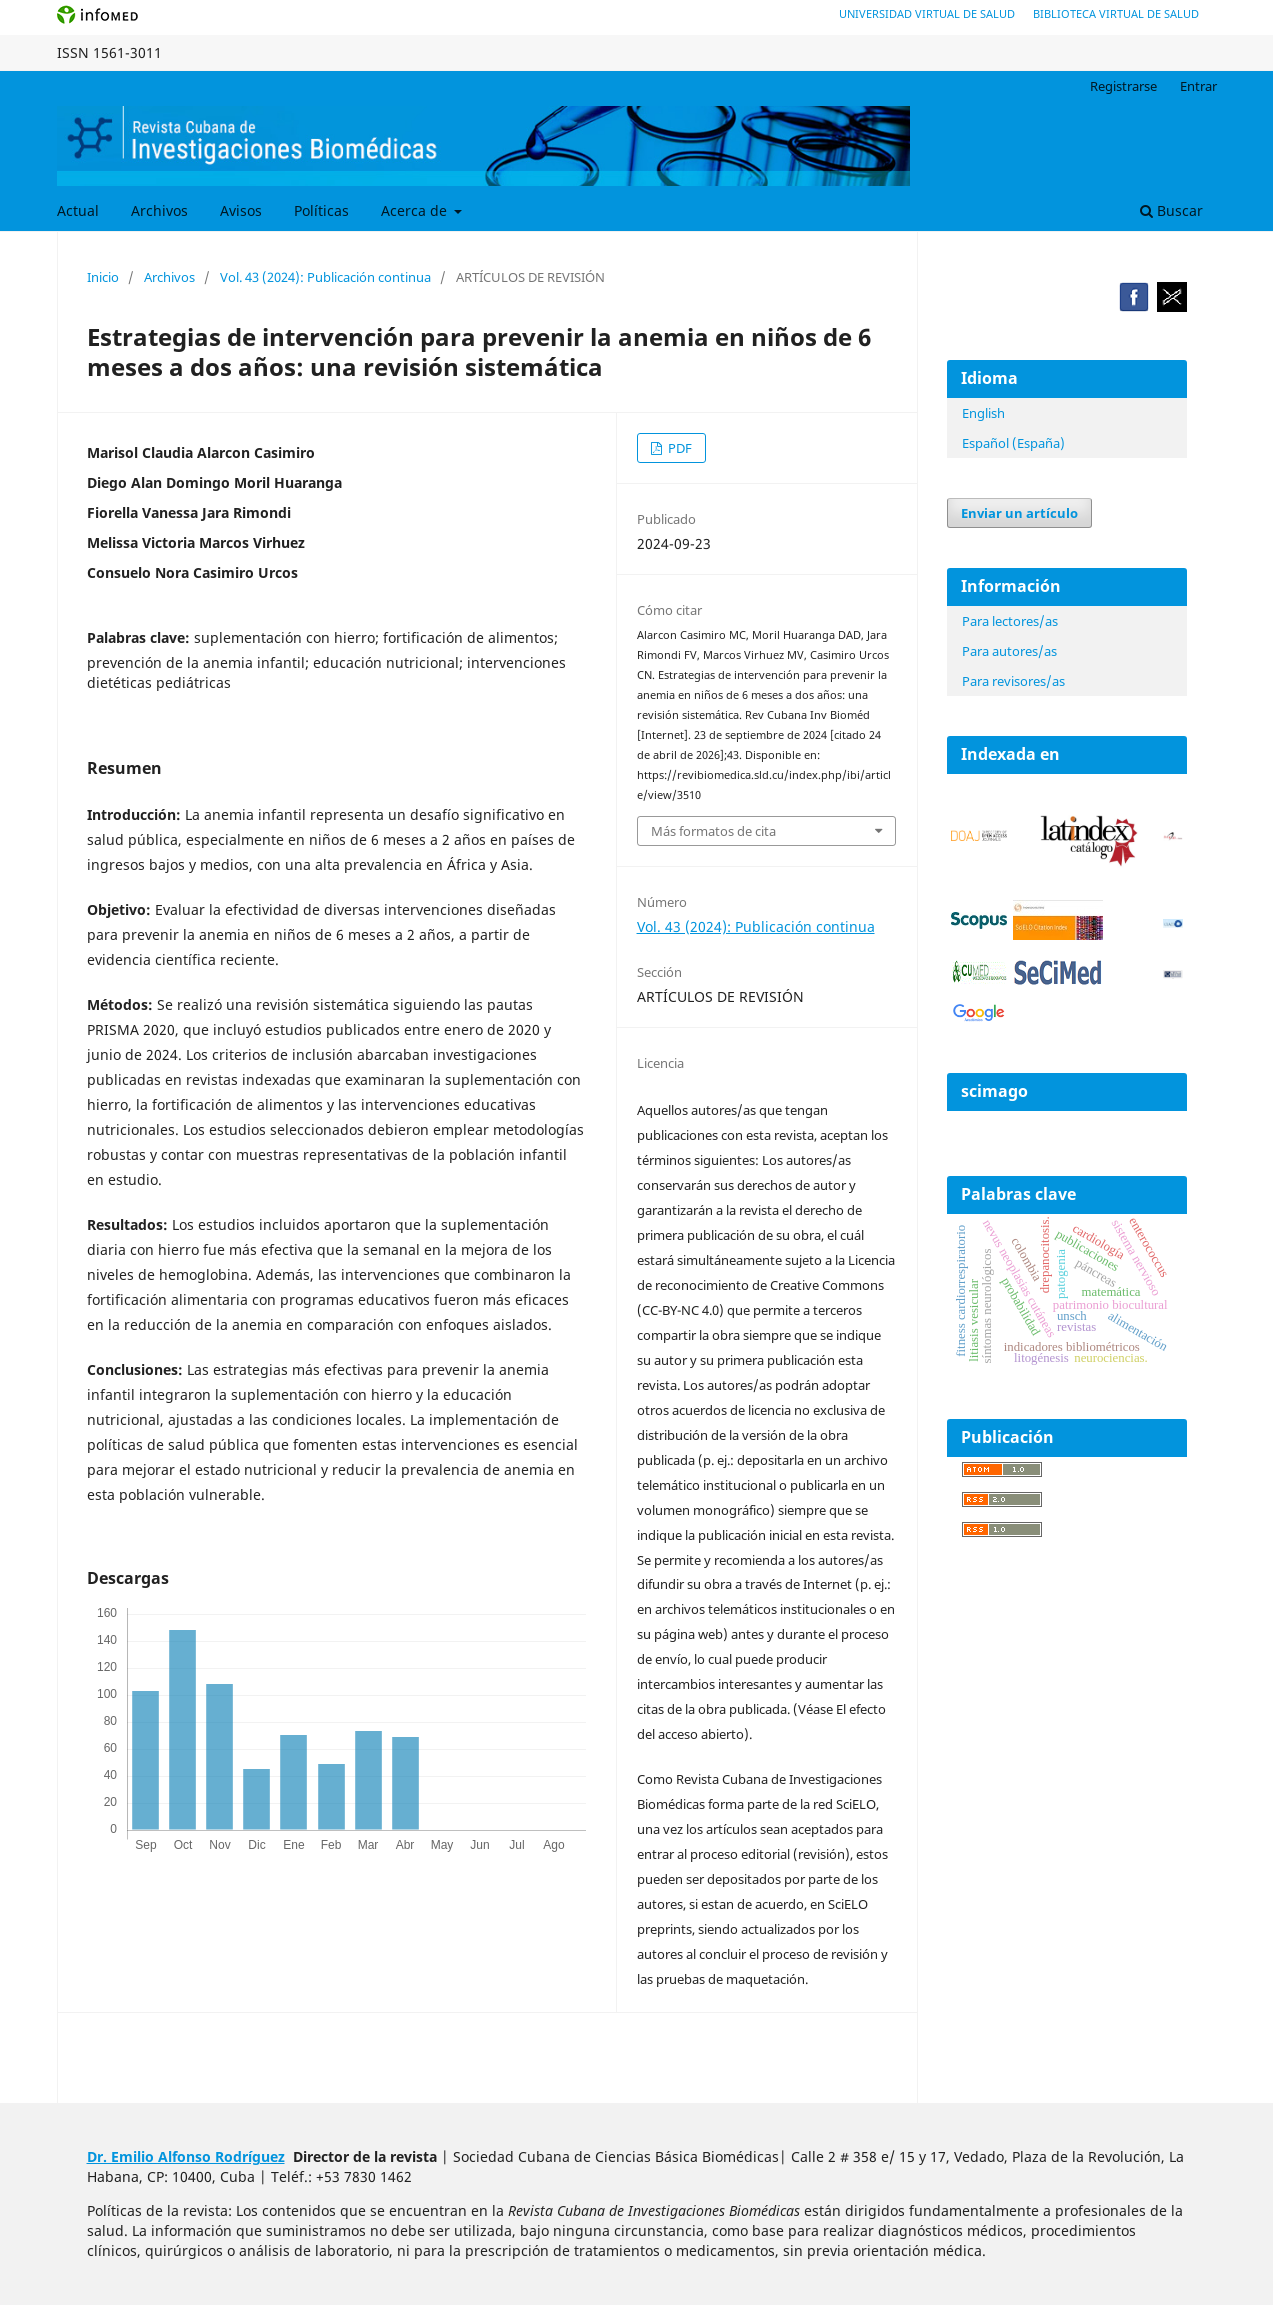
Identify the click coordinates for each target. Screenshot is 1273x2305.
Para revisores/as (1013, 681)
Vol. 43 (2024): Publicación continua (325, 277)
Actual (78, 210)
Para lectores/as (1010, 621)
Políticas (321, 210)
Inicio (103, 277)
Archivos (159, 210)
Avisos (241, 210)
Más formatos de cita (713, 831)
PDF (678, 448)
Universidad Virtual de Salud (927, 13)
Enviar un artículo (1019, 513)
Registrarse (1123, 86)
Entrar (1198, 86)
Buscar (1171, 210)
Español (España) (1013, 443)
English (983, 413)
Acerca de (416, 210)
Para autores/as (1009, 651)
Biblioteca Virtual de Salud (1116, 13)
